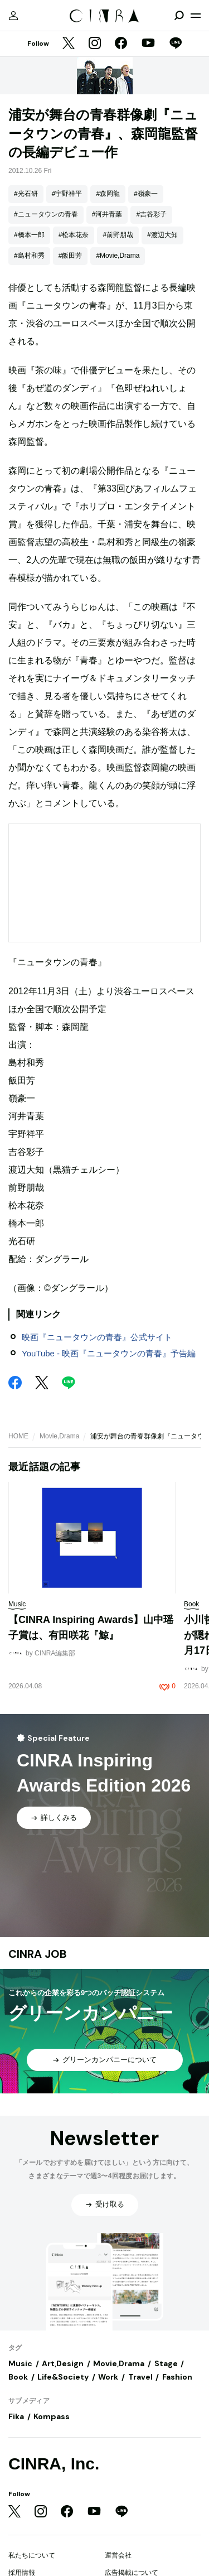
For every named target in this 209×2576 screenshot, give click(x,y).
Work (108, 2377)
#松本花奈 (74, 235)
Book (18, 2377)
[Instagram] (95, 44)
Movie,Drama (59, 1436)
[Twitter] (68, 44)
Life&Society (63, 2377)
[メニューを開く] (195, 15)
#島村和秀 (29, 255)
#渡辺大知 (162, 235)
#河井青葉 (107, 214)
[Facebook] (121, 44)
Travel (140, 2377)
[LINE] (175, 44)
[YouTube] (148, 44)
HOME (18, 1436)
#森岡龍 (108, 194)
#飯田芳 (70, 255)
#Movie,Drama (117, 255)
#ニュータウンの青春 (46, 214)
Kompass (51, 2416)
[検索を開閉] (179, 15)
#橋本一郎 (29, 235)
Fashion (177, 2377)
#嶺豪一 (146, 194)
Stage (166, 2363)
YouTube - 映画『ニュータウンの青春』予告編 (109, 1353)
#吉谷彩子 (151, 214)
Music (20, 2363)
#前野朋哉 (118, 235)
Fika (16, 2416)
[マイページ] (13, 15)
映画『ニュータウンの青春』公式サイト (97, 1337)
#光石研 (26, 194)
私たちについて (31, 2555)
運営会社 (118, 2555)
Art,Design (63, 2363)
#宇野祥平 (67, 194)
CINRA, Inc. (53, 2463)
